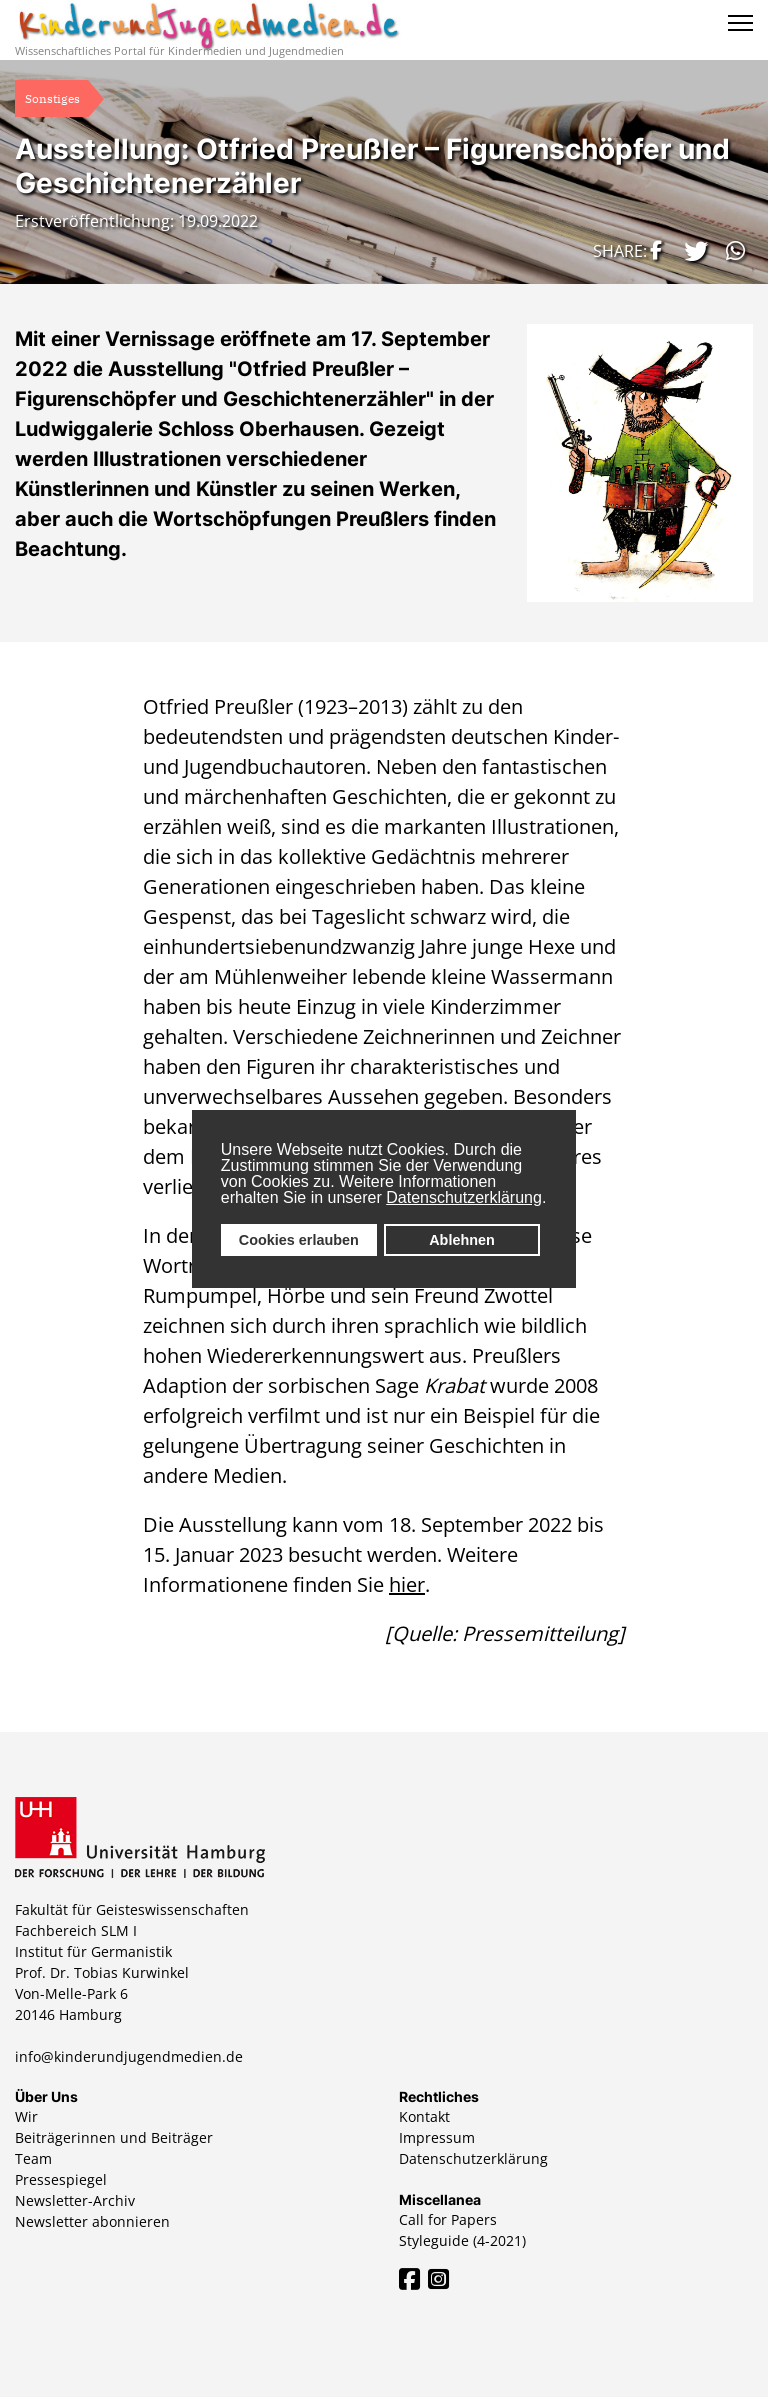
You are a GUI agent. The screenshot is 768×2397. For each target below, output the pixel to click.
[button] (653, 250)
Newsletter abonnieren (92, 2221)
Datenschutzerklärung (464, 1197)
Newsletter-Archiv (75, 2200)
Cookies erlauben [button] (299, 1240)
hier (407, 1584)
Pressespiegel (61, 2179)
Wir (26, 2116)
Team (33, 2158)
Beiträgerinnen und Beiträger (114, 2137)
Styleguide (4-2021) (462, 2240)
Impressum (437, 2137)
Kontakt (424, 2116)
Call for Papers (448, 2219)
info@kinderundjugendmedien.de (129, 2056)
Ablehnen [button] (462, 1240)
